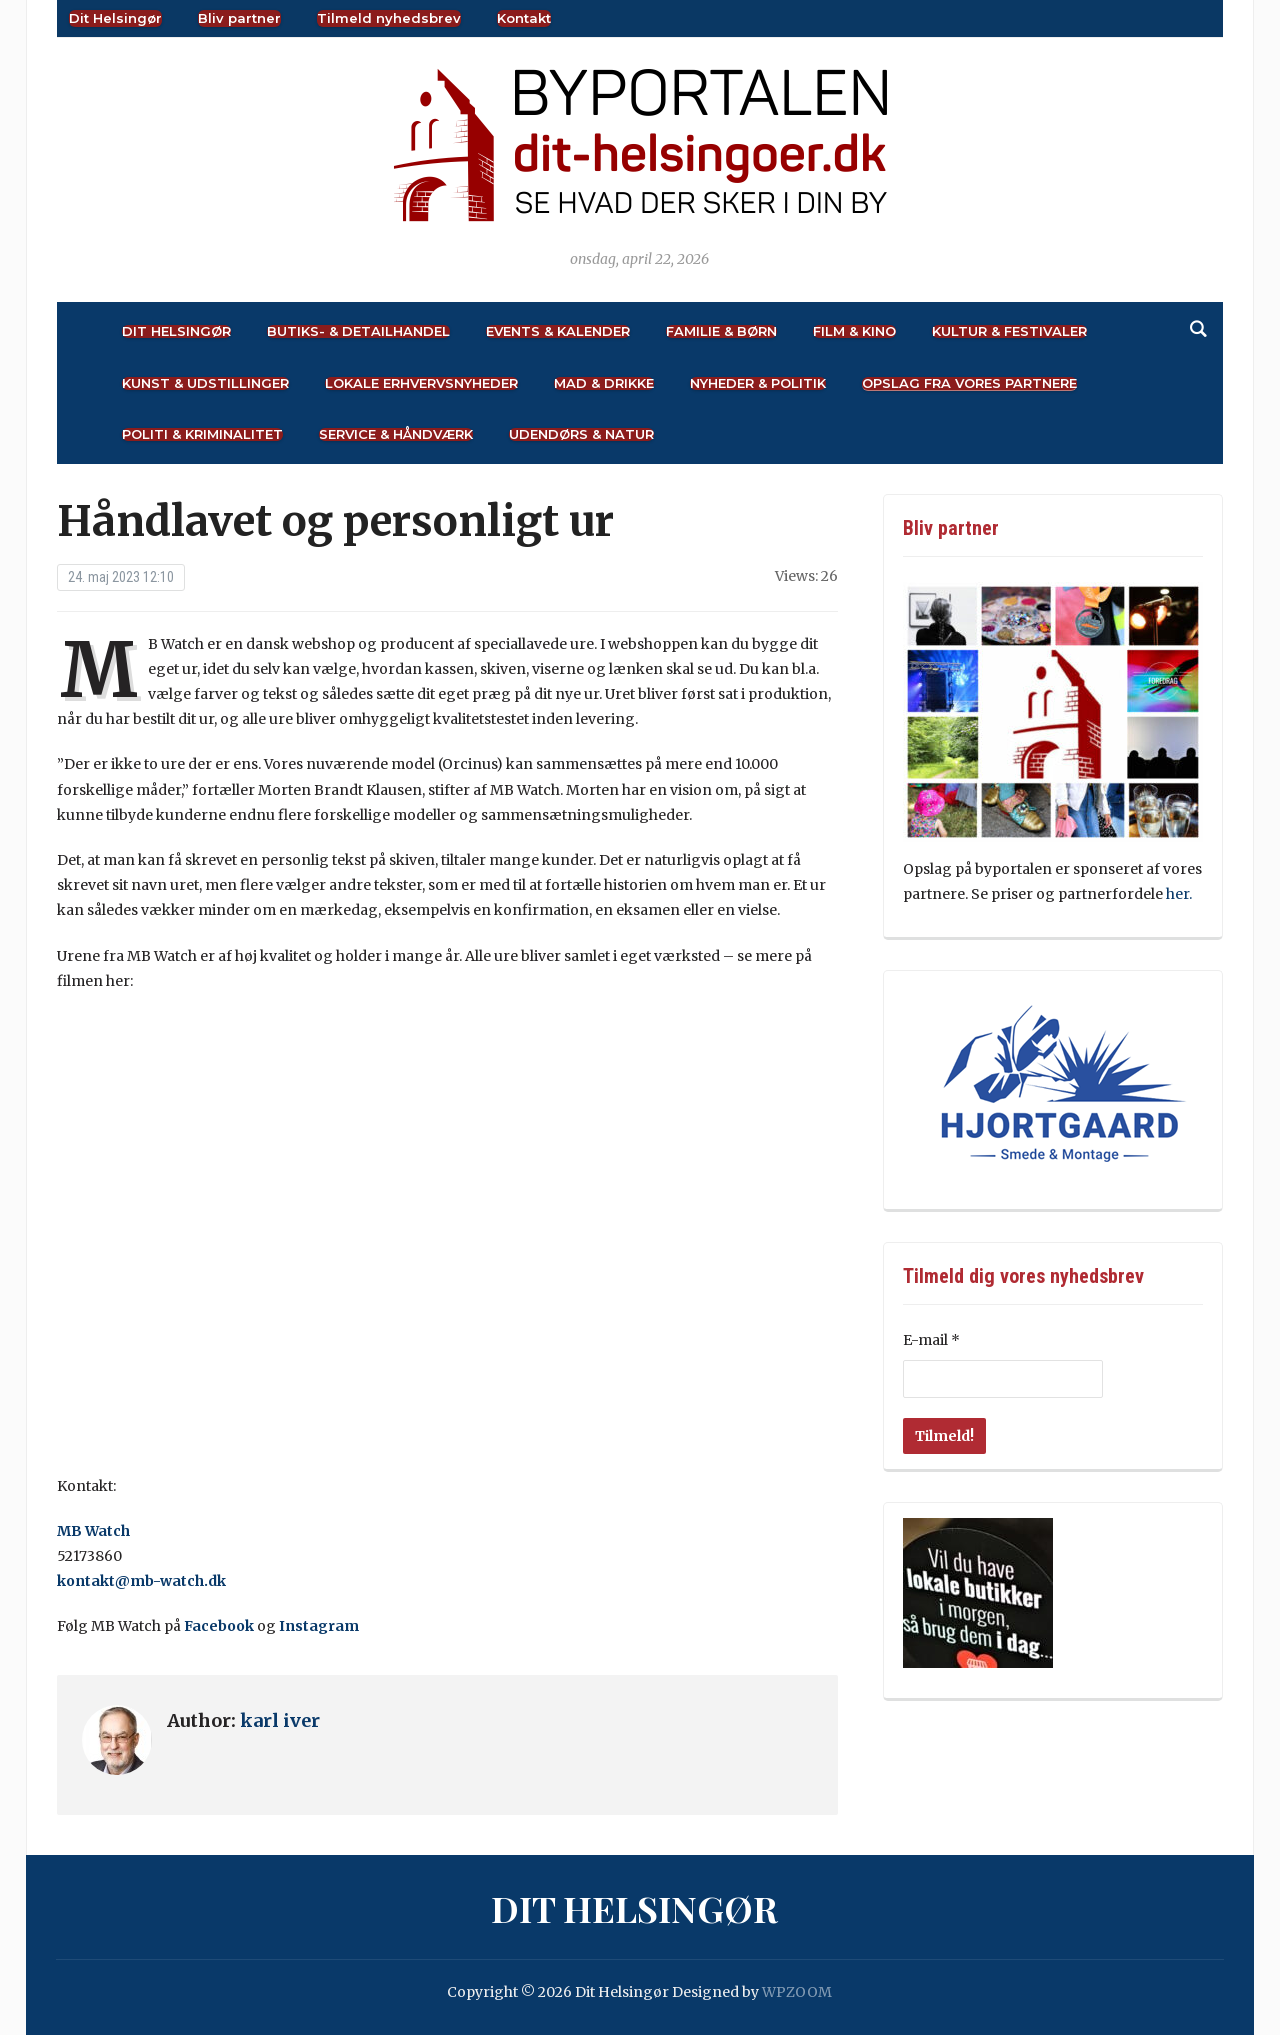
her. (1179, 894)
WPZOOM (797, 1992)
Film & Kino (854, 331)
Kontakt (524, 18)
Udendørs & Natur (581, 434)
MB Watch (93, 1531)
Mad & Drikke (604, 383)
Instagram (319, 1626)
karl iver (280, 1720)
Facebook (219, 1626)
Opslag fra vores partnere (969, 384)
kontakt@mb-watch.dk (141, 1581)
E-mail (931, 1340)
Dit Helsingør (115, 18)
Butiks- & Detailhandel (358, 331)
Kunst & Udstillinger (205, 383)
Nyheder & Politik (758, 383)
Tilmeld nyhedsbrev (389, 18)
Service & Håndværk (396, 434)
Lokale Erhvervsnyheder (421, 383)
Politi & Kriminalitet (202, 434)
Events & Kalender (558, 331)
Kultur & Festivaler (1009, 331)
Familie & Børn (721, 331)
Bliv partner (239, 18)
